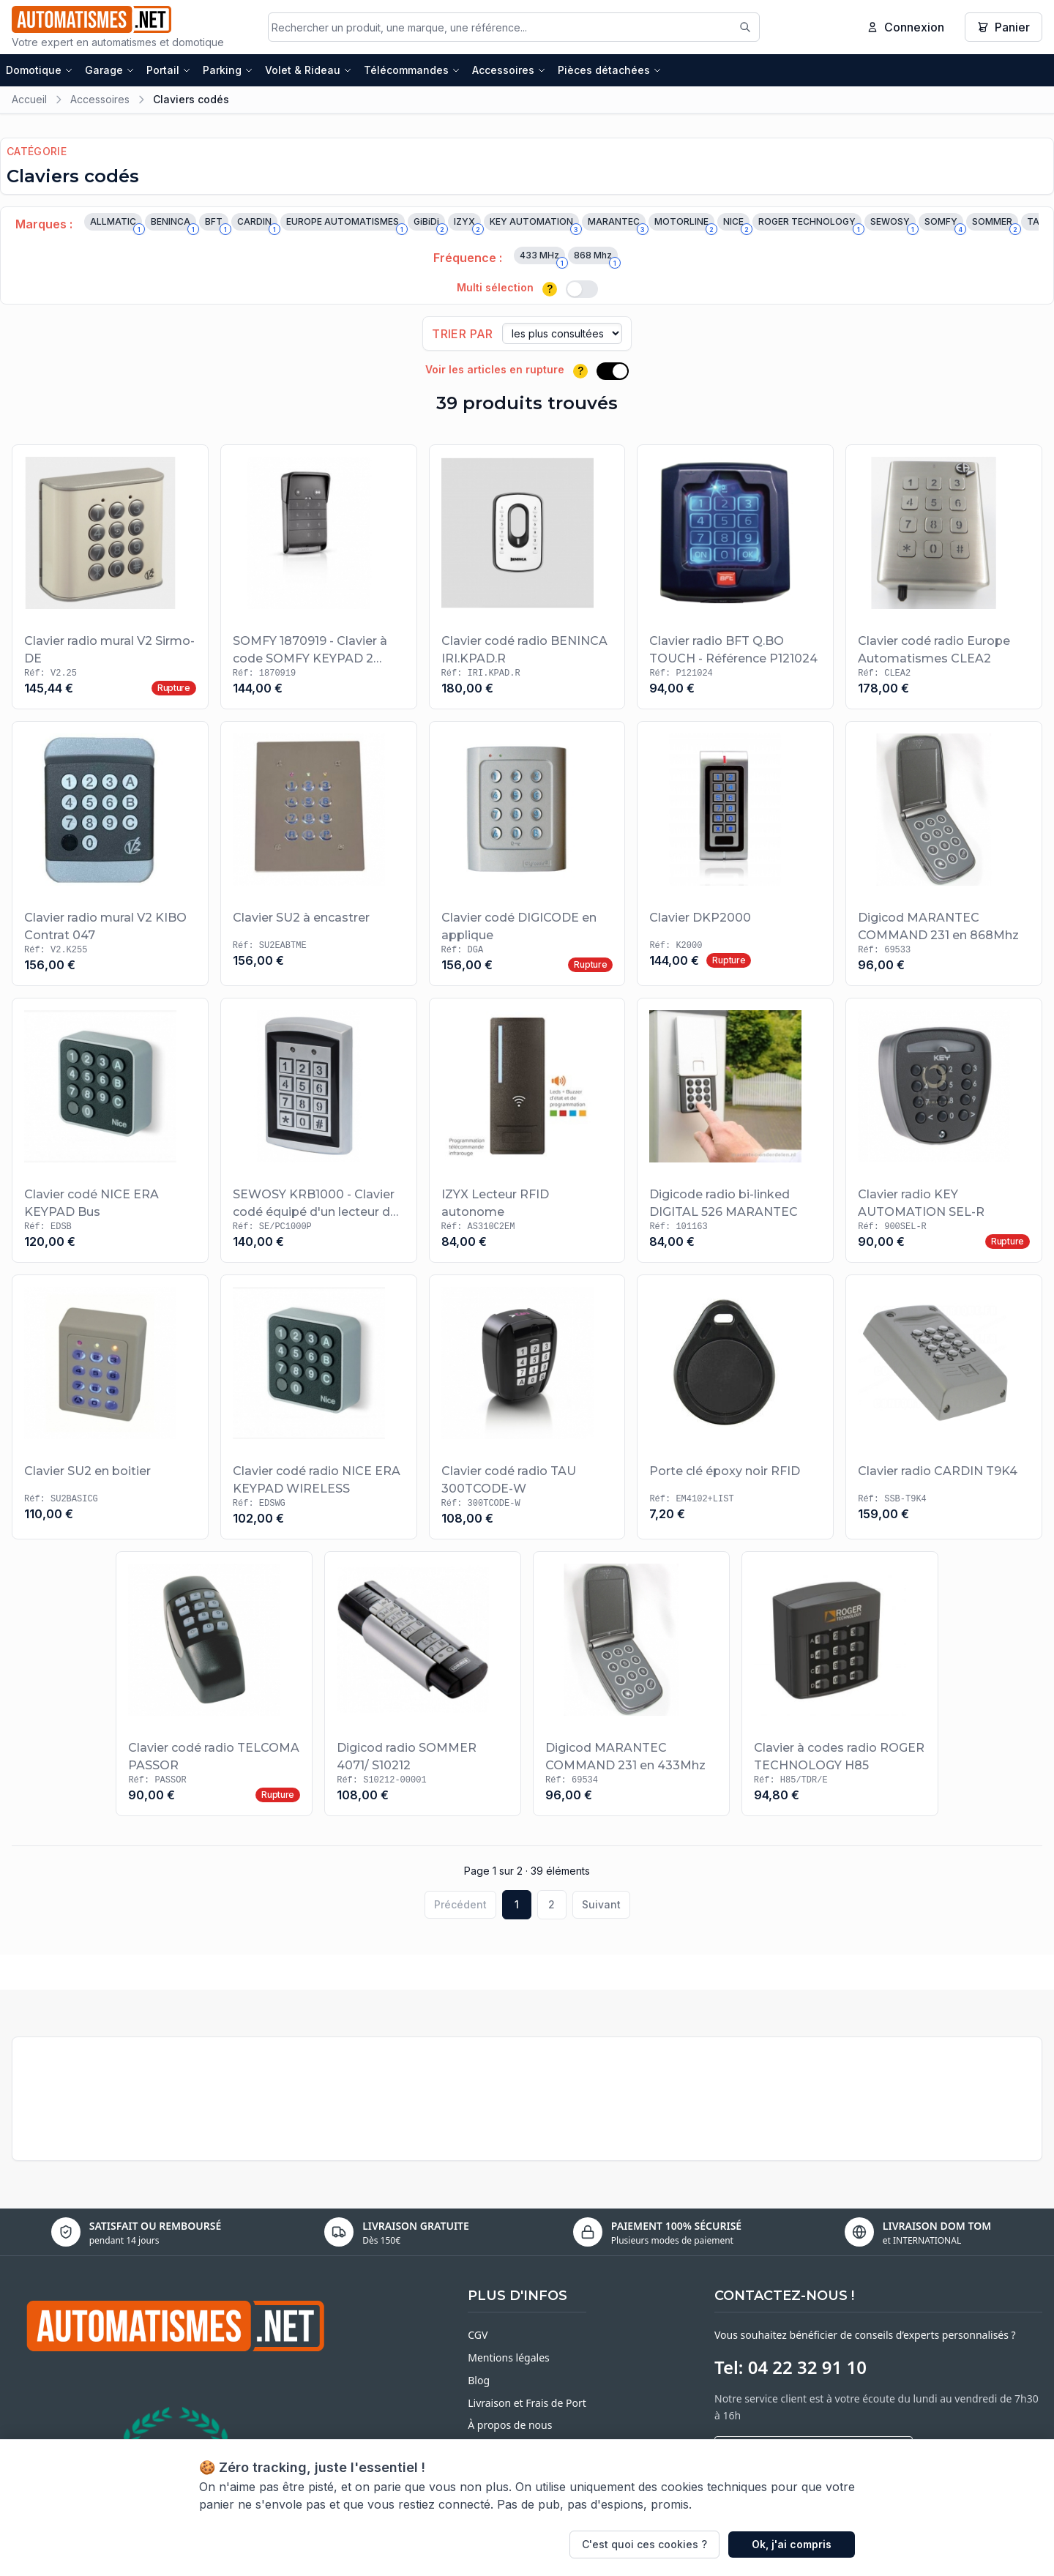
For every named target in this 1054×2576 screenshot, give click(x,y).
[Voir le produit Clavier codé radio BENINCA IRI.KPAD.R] (527, 578)
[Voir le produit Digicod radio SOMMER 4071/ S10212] (422, 1685)
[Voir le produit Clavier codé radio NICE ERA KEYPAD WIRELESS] (318, 1408)
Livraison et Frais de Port (527, 2404)
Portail (168, 71)
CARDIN (257, 224)
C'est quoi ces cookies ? (644, 2544)
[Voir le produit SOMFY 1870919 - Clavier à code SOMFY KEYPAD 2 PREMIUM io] (318, 578)
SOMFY (943, 224)
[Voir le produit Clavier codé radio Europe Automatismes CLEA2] (943, 578)
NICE (736, 224)
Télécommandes (412, 71)
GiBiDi (429, 224)
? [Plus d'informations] (550, 290)
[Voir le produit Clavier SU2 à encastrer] (318, 855)
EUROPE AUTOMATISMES (345, 224)
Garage (110, 71)
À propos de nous (510, 2426)
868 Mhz (596, 258)
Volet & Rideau (308, 71)
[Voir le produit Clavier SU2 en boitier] (110, 1408)
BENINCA (173, 224)
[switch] (582, 290)
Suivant (601, 1906)
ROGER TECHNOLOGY (809, 224)
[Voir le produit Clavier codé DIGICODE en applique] (527, 855)
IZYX (467, 224)
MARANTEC (617, 224)
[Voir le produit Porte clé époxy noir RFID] (735, 1408)
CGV (477, 2336)
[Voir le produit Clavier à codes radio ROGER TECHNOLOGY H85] (839, 1685)
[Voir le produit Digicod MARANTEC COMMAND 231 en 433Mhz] (631, 1685)
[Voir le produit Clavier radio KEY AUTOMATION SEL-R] (943, 1131)
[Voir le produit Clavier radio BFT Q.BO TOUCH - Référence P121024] (735, 578)
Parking (228, 71)
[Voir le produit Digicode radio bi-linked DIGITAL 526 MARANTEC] (735, 1131)
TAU (1039, 224)
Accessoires (509, 71)
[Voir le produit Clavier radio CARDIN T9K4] (943, 1408)
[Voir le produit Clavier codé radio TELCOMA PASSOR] (214, 1685)
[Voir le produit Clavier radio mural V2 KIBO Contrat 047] (110, 855)
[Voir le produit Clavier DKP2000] (735, 855)
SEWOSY (893, 224)
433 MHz (542, 258)
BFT (216, 224)
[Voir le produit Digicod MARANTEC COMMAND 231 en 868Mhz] (943, 855)
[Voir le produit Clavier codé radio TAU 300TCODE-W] (527, 1408)
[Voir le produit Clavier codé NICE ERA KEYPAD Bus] (110, 1131)
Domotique (39, 71)
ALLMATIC (116, 224)
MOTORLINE (684, 224)
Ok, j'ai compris (791, 2544)
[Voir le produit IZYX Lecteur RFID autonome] (527, 1131)
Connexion (905, 27)
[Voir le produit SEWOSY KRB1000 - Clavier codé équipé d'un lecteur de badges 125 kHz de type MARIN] (318, 1131)
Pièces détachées (610, 71)
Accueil (29, 100)
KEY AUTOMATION (534, 224)
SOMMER (995, 224)
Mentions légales (509, 2359)
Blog (479, 2382)
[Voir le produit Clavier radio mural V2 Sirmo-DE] (110, 578)
